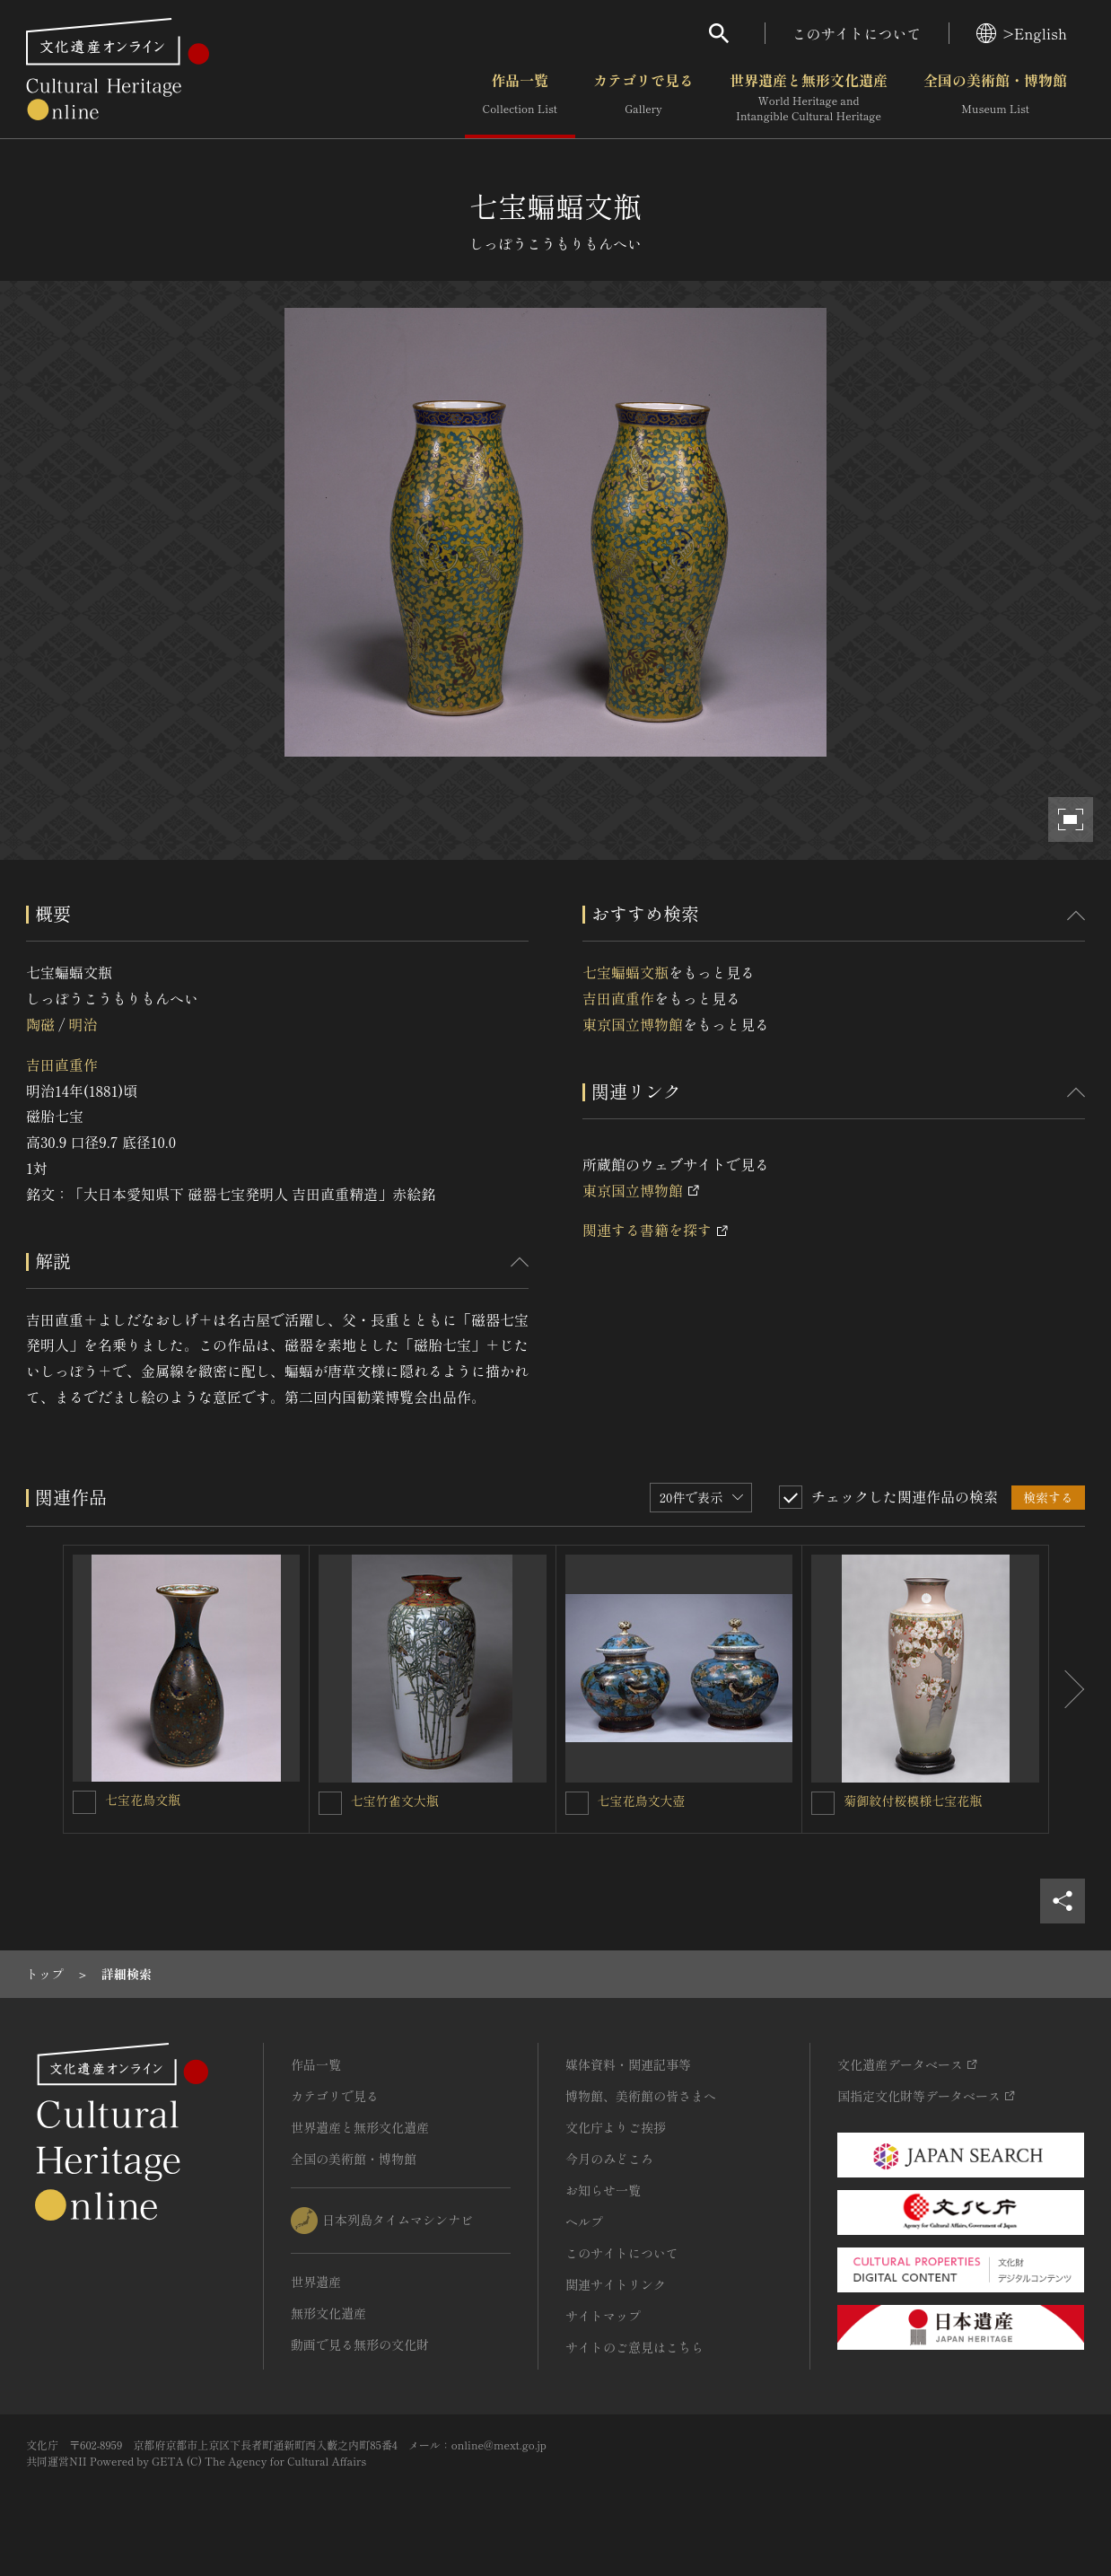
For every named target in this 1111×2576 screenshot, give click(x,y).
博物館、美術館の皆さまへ (640, 2096)
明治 (82, 1024)
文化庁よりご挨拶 (615, 2127)
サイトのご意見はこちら (634, 2347)
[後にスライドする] (1067, 1689)
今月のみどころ (609, 2159)
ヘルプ (584, 2221)
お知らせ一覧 (603, 2190)
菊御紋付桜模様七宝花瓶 (913, 1800)
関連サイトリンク (615, 2284)
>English (1021, 33)
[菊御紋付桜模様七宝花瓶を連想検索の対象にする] (823, 1803)
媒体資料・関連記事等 (628, 2064)
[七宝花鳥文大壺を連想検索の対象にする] (577, 1803)
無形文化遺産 (328, 2313)
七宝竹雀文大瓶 (395, 1800)
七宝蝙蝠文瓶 (625, 972)
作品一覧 (520, 98)
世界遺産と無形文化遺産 (809, 98)
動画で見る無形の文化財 (360, 2344)
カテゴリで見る (643, 98)
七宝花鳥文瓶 (142, 1800)
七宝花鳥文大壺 (642, 1800)
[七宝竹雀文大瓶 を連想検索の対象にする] (330, 1803)
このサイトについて (857, 33)
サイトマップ (603, 2316)
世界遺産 (316, 2282)
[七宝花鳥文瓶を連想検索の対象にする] (84, 1802)
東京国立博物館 (632, 1024)
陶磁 (40, 1024)
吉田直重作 (62, 1064)
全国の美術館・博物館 (995, 98)
